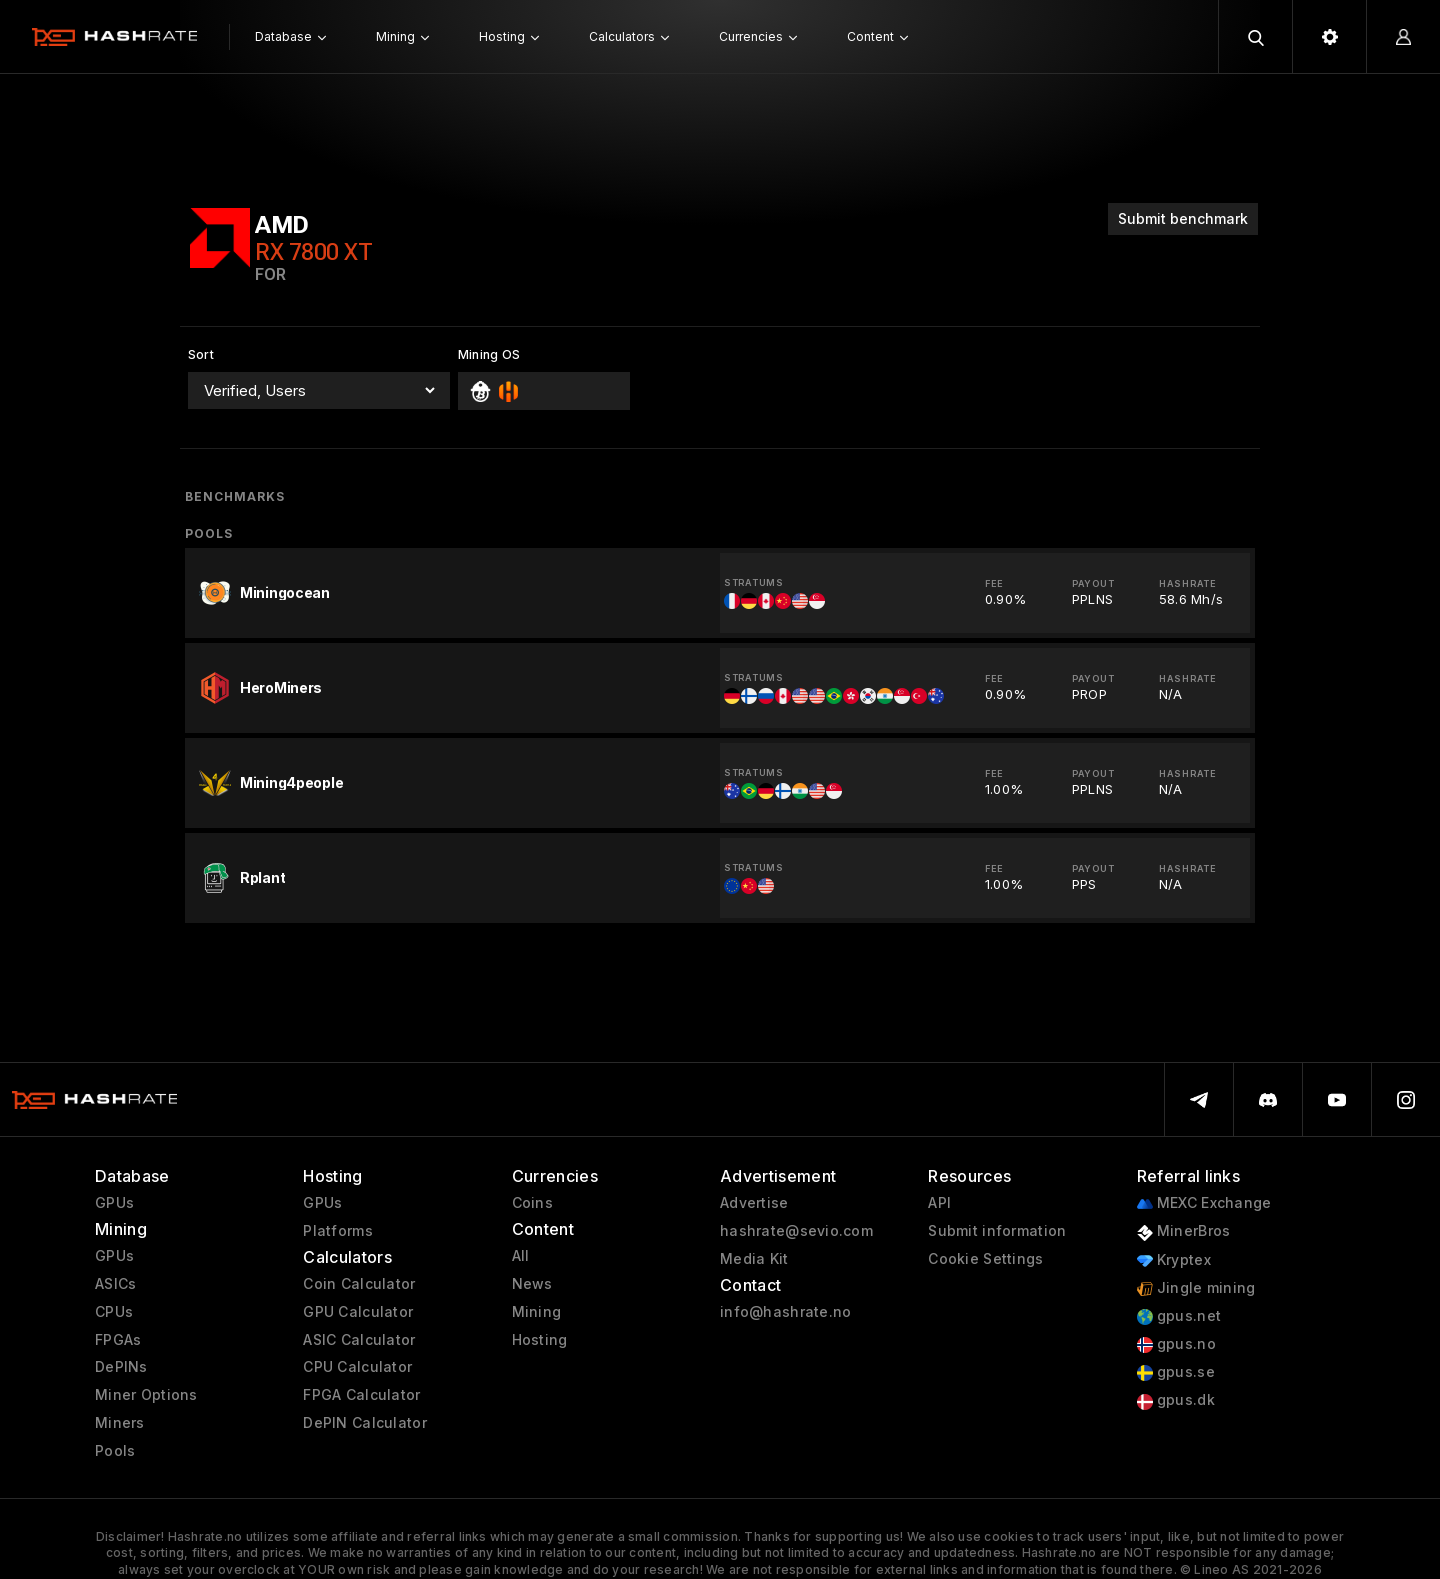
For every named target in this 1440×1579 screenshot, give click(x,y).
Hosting (540, 1340)
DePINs (121, 1367)
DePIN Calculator (364, 1423)
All (521, 1256)
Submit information (997, 1231)
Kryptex (1174, 1260)
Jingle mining (1196, 1288)
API (939, 1203)
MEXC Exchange (1204, 1203)
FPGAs (118, 1340)
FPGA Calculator (361, 1395)
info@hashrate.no (785, 1312)
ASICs (115, 1284)
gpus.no (1176, 1344)
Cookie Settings (985, 1259)
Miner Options (146, 1395)
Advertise (754, 1203)
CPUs (114, 1312)
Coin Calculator (359, 1284)
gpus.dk (1176, 1400)
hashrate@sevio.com (796, 1231)
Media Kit (754, 1259)
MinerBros (1184, 1231)
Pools (115, 1451)
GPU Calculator (358, 1312)
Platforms (338, 1231)
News (532, 1284)
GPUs (114, 1203)
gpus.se (1176, 1372)
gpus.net (1179, 1316)
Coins (532, 1203)
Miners (120, 1423)
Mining (537, 1312)
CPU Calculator (357, 1367)
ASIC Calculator (359, 1340)
